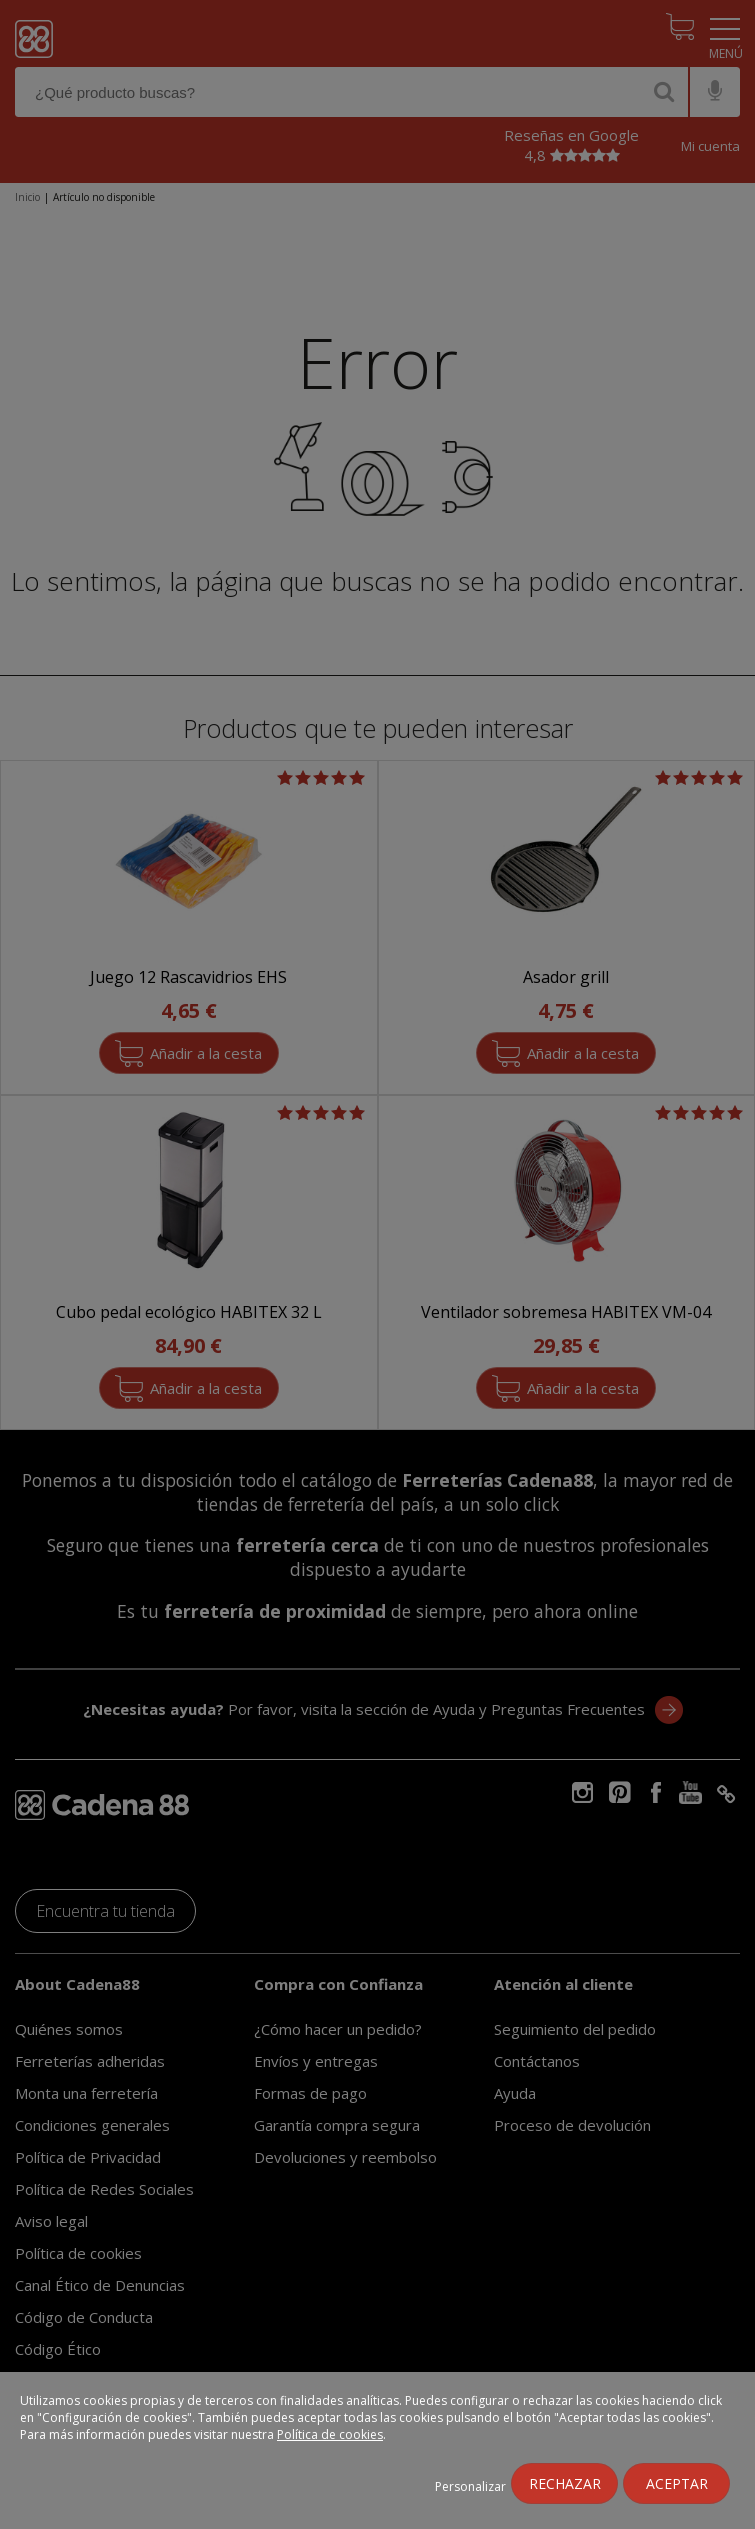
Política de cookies (330, 2434)
